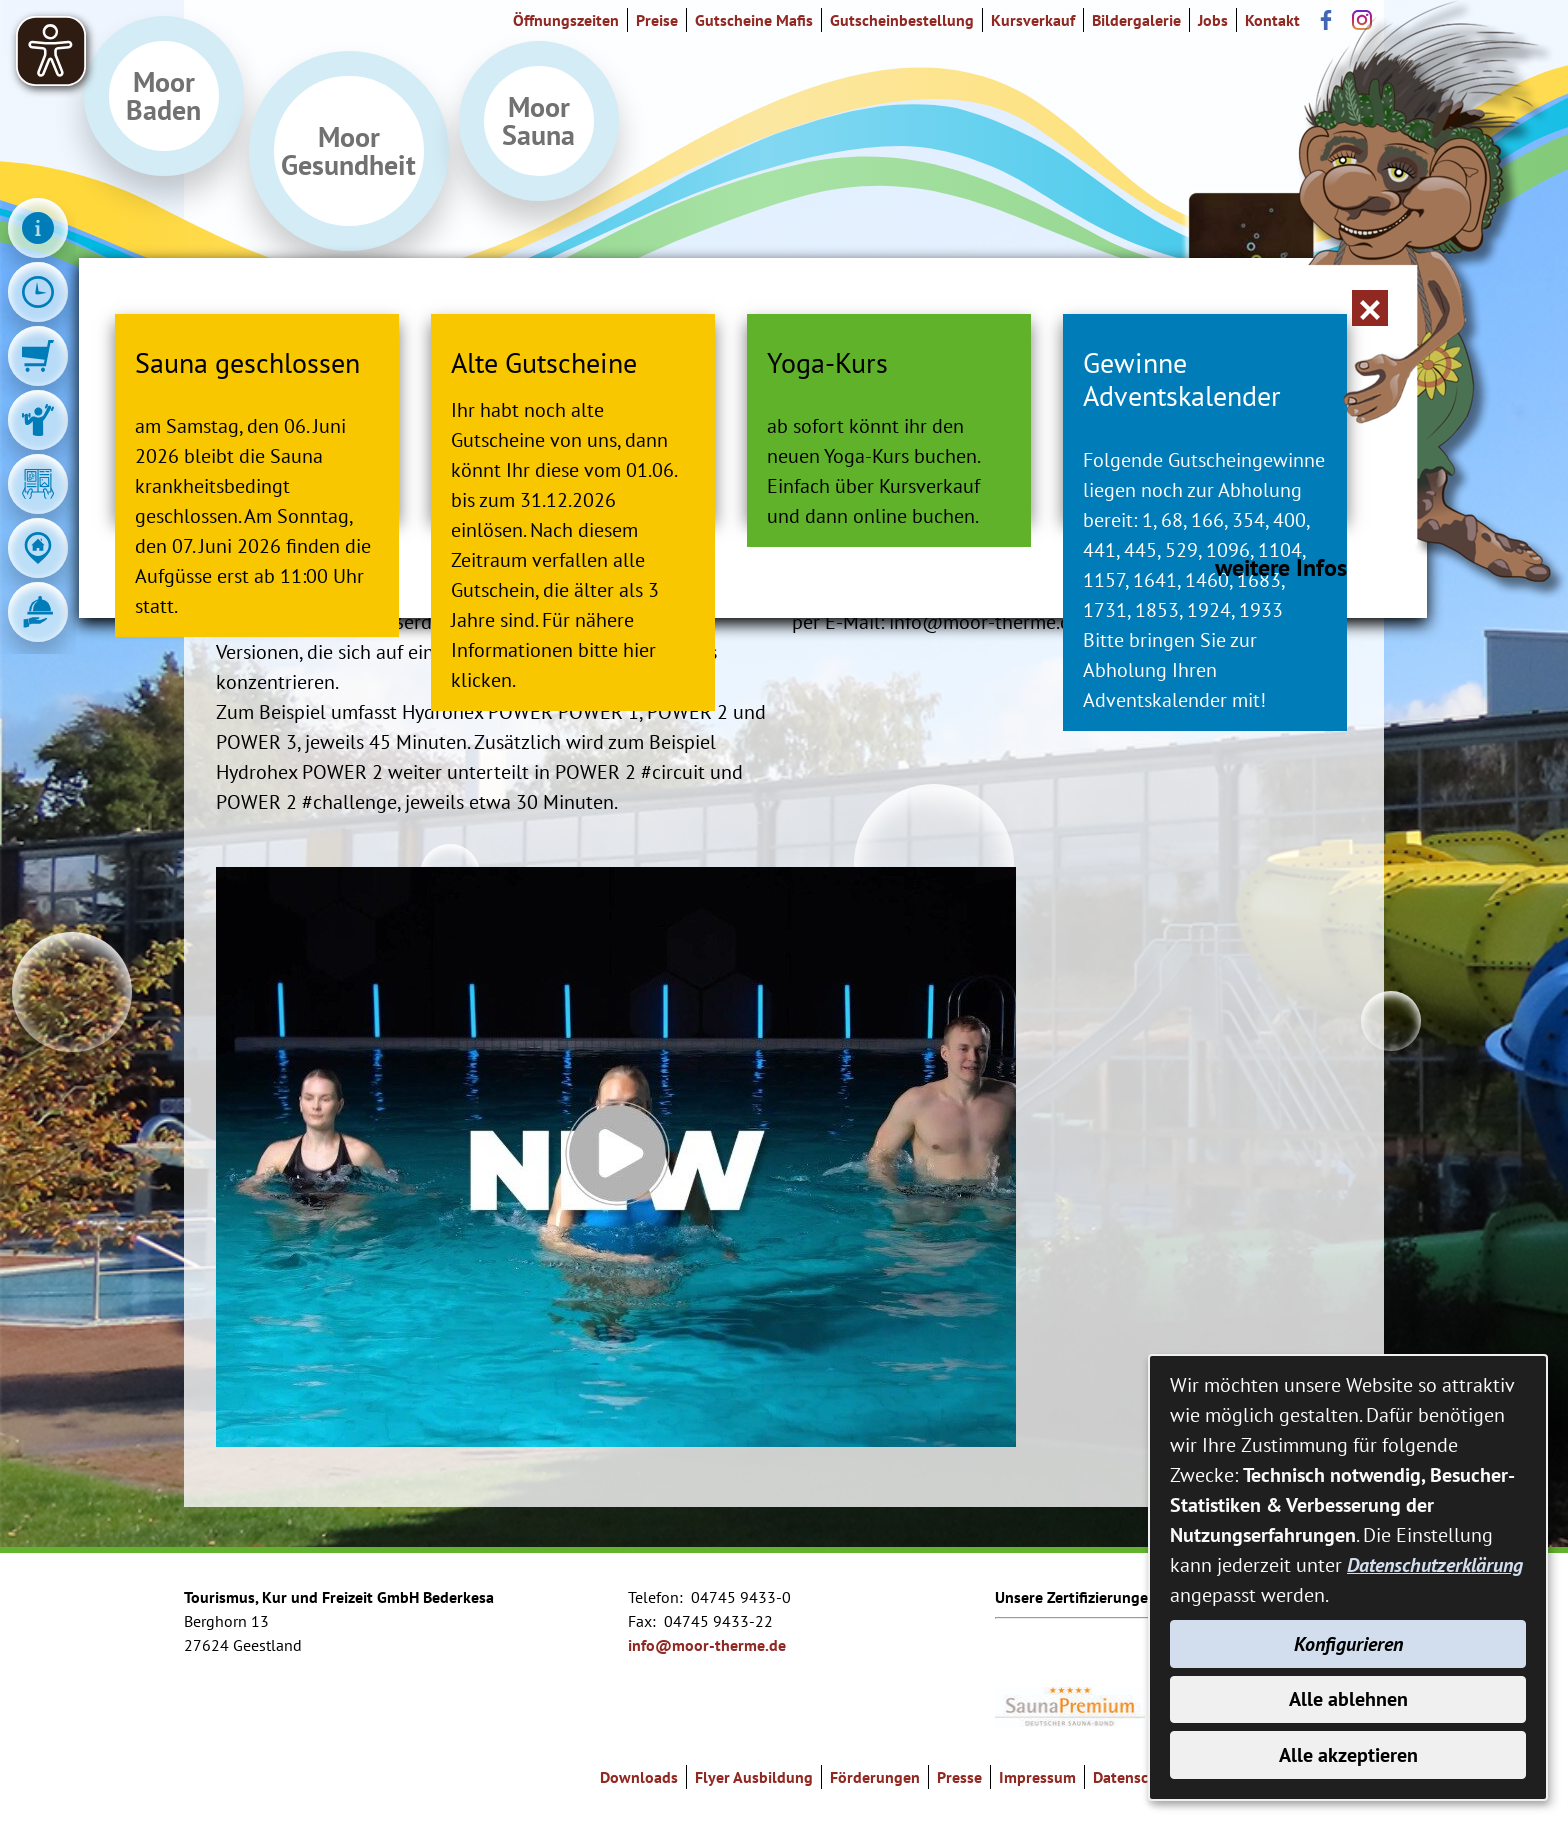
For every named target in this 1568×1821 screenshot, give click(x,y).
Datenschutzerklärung (1435, 1564)
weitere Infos (1272, 787)
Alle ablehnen (1348, 1699)
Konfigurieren (1348, 1643)
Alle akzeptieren (1348, 1755)
